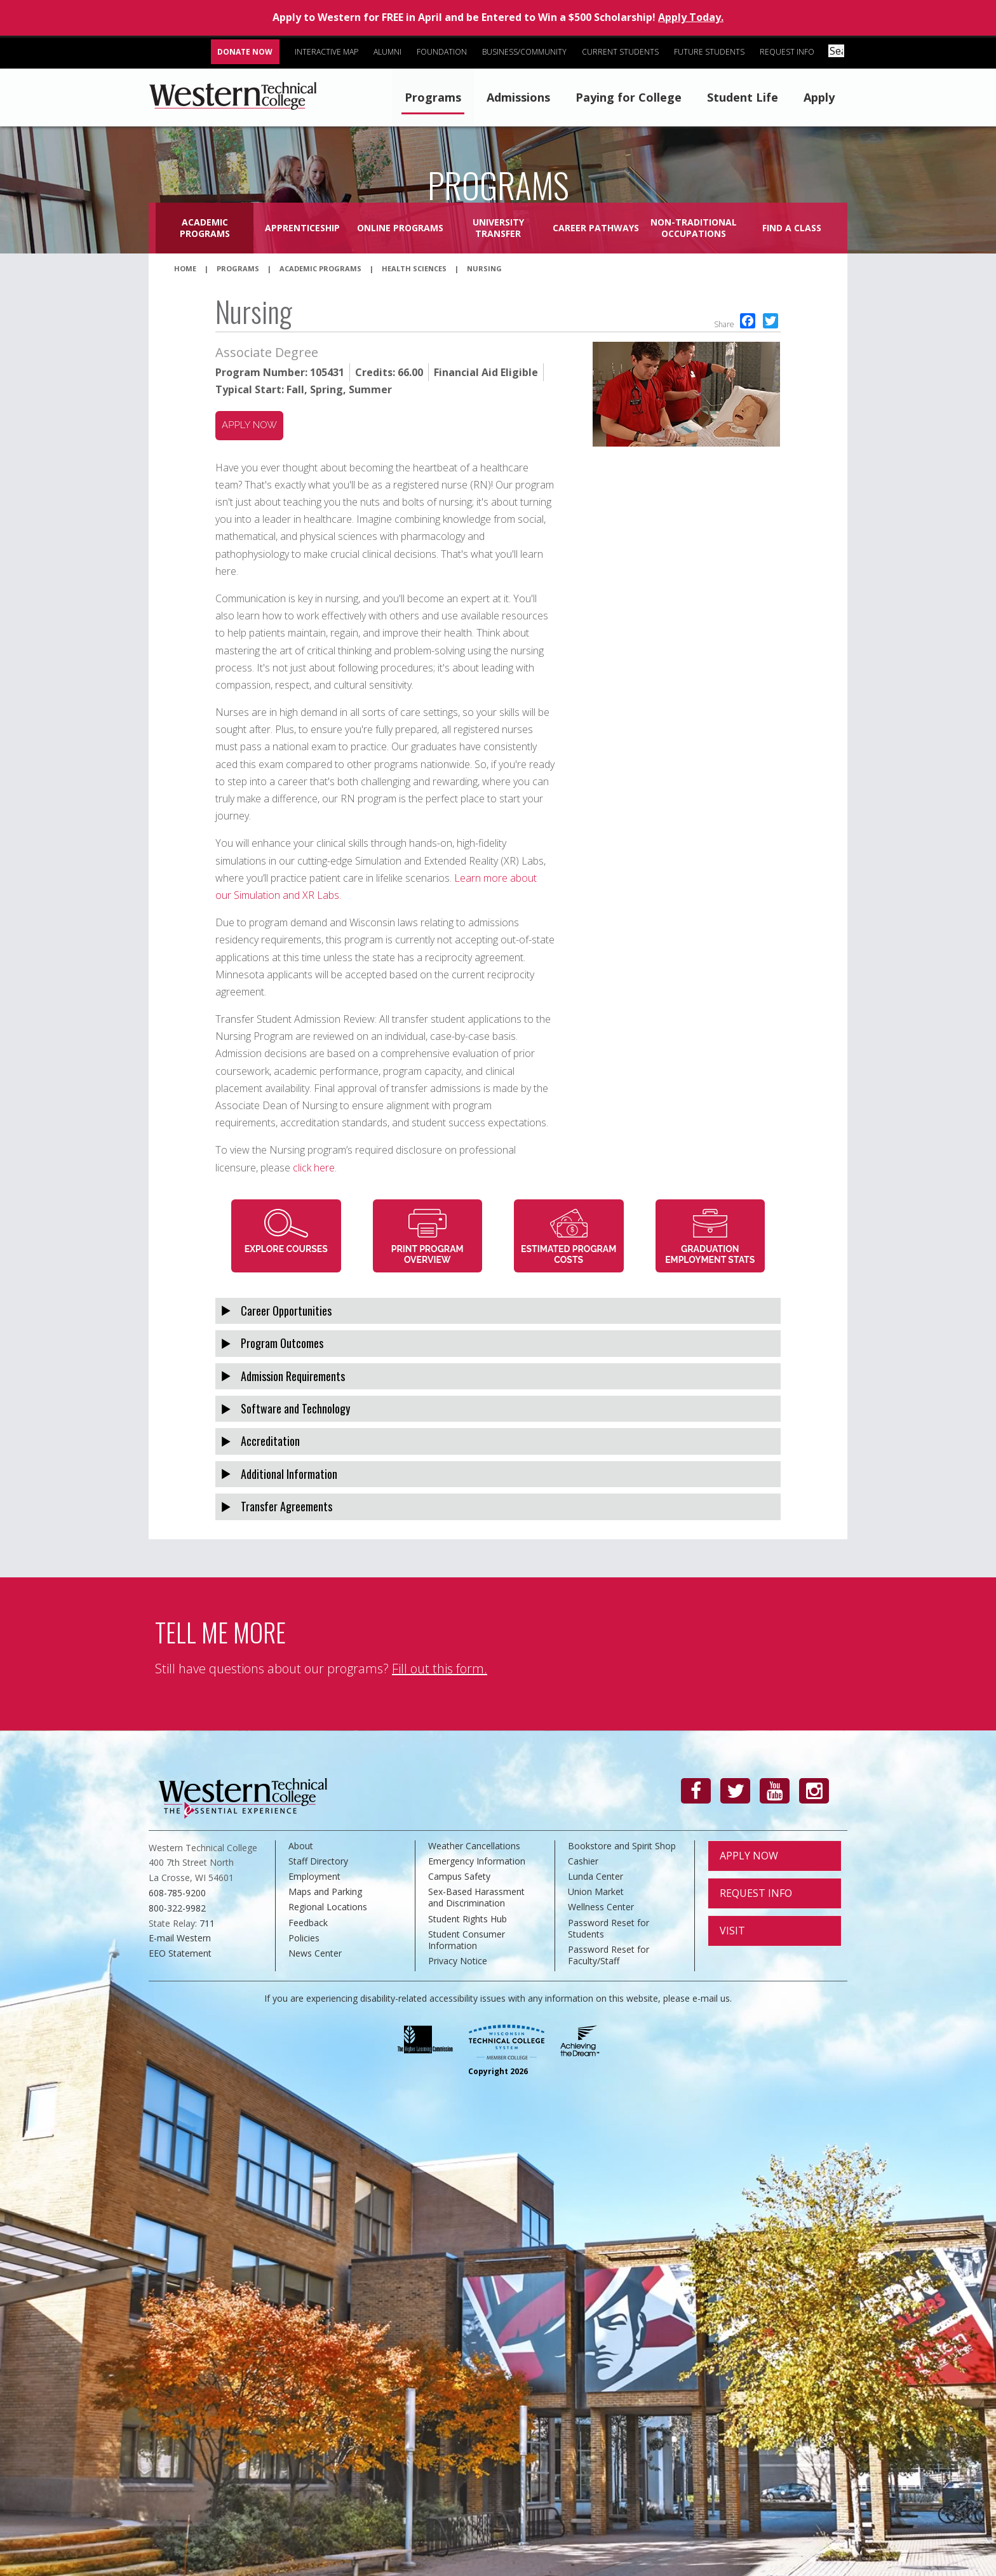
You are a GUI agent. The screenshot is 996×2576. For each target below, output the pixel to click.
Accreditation (270, 1441)
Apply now (249, 425)
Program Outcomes (282, 1343)
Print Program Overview (427, 1254)
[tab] (498, 1311)
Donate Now (247, 51)
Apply (819, 97)
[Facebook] (696, 1791)
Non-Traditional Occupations (693, 227)
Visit (732, 1931)
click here (314, 1168)
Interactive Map (329, 51)
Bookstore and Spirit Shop (622, 1846)
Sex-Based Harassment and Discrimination (476, 1897)
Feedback (308, 1923)
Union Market (596, 1891)
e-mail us (711, 1998)
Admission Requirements (293, 1376)
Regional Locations (327, 1907)
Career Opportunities (286, 1310)
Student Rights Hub (467, 1919)
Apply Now (749, 1856)
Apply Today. (690, 17)
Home (185, 268)
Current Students (622, 51)
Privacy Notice (457, 1961)
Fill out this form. (439, 1668)
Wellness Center (601, 1907)
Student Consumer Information (466, 1940)
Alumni (390, 51)
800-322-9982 (177, 1908)
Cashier (583, 1861)
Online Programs (400, 228)
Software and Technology (295, 1408)
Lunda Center (595, 1876)
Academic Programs (205, 227)
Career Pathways (596, 228)
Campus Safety (459, 1876)
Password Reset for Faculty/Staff (608, 1955)
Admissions (518, 97)
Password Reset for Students (608, 1928)
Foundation (444, 51)
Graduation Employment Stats (710, 1254)
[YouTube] (775, 1791)
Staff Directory (318, 1861)
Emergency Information (476, 1861)
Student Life (742, 97)
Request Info (789, 51)
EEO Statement (180, 1953)
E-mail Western (180, 1938)
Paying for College (628, 97)
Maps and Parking (325, 1891)
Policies (304, 1938)
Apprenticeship (302, 228)
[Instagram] (814, 1791)
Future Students (711, 51)
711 (207, 1923)
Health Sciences (414, 268)
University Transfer (498, 227)
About (300, 1846)
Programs (433, 97)
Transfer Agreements (286, 1506)
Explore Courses (286, 1249)
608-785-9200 (177, 1893)
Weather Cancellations (474, 1846)
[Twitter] (735, 1791)
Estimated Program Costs (568, 1254)
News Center (315, 1953)
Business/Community (527, 51)
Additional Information (289, 1474)
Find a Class (791, 228)
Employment (314, 1876)
